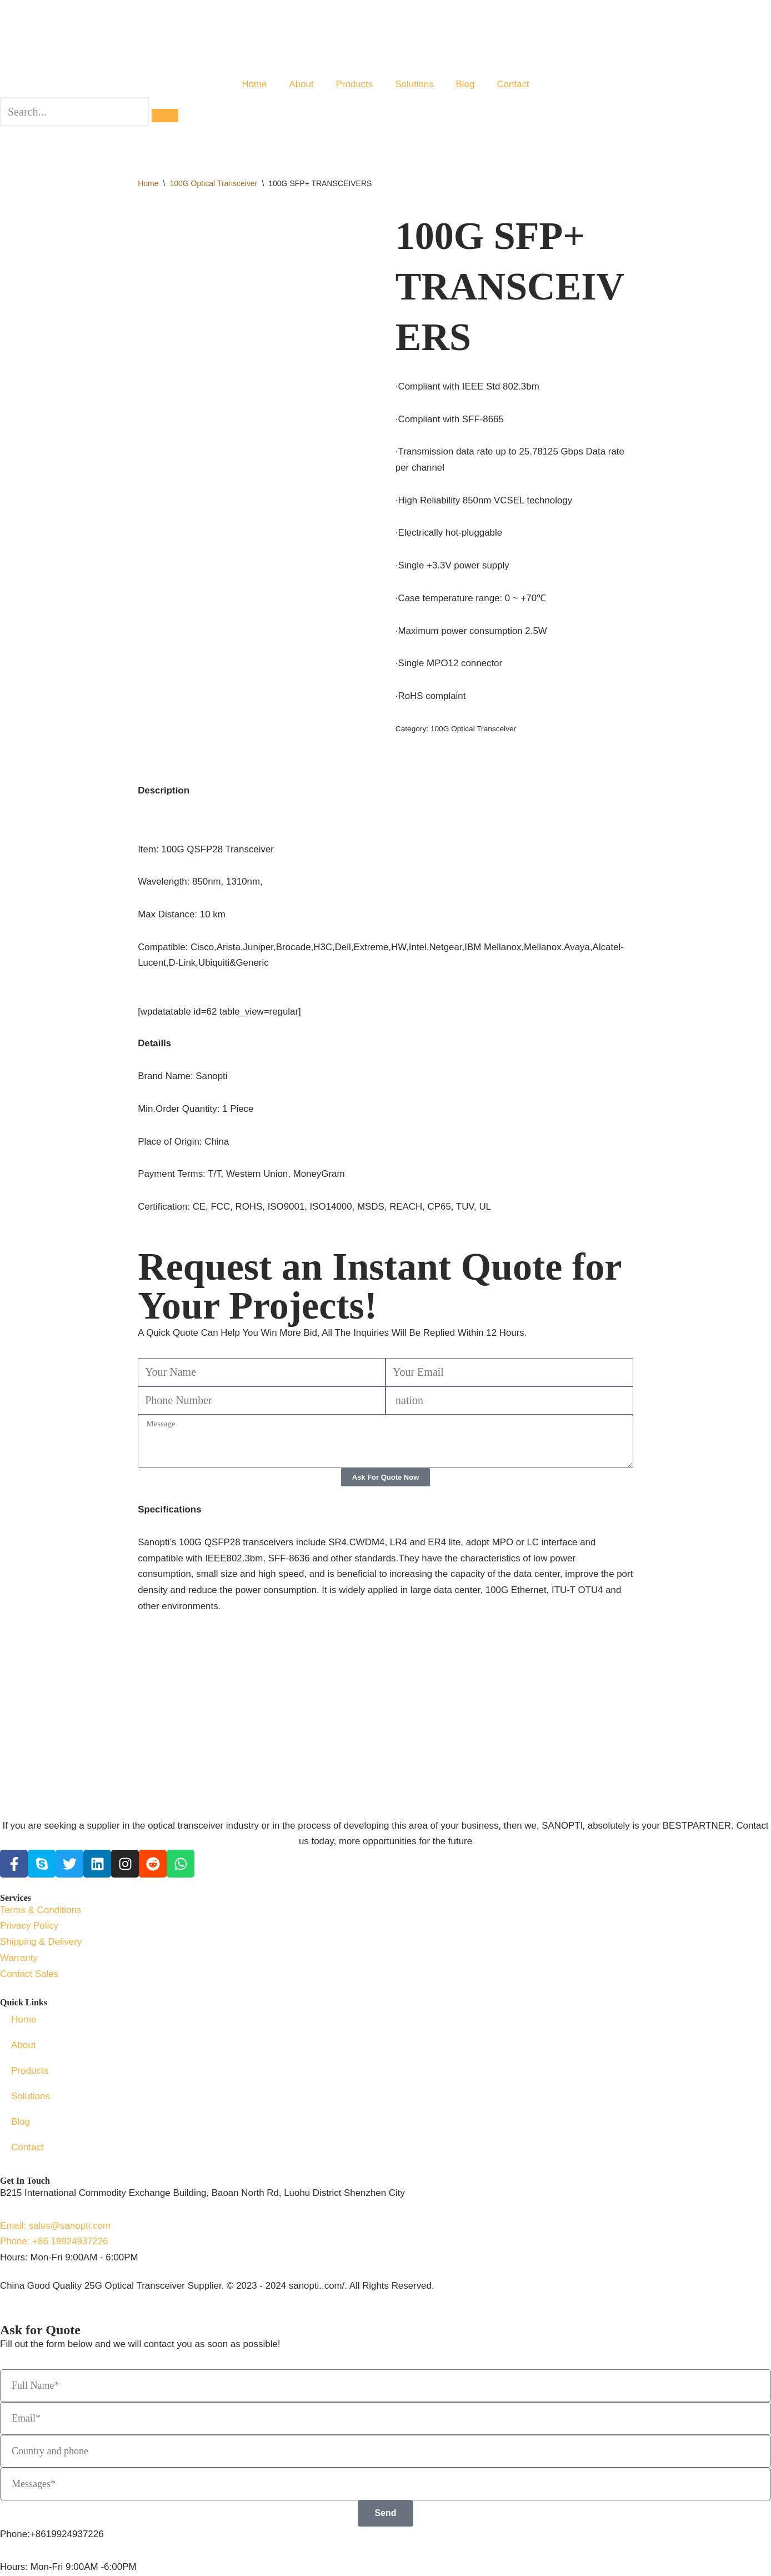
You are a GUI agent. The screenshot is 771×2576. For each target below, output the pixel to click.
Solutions (414, 84)
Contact (513, 84)
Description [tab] (164, 792)
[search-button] (165, 115)
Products (354, 84)
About (301, 84)
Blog (465, 84)
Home (253, 84)
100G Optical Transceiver (213, 183)
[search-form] (74, 112)
